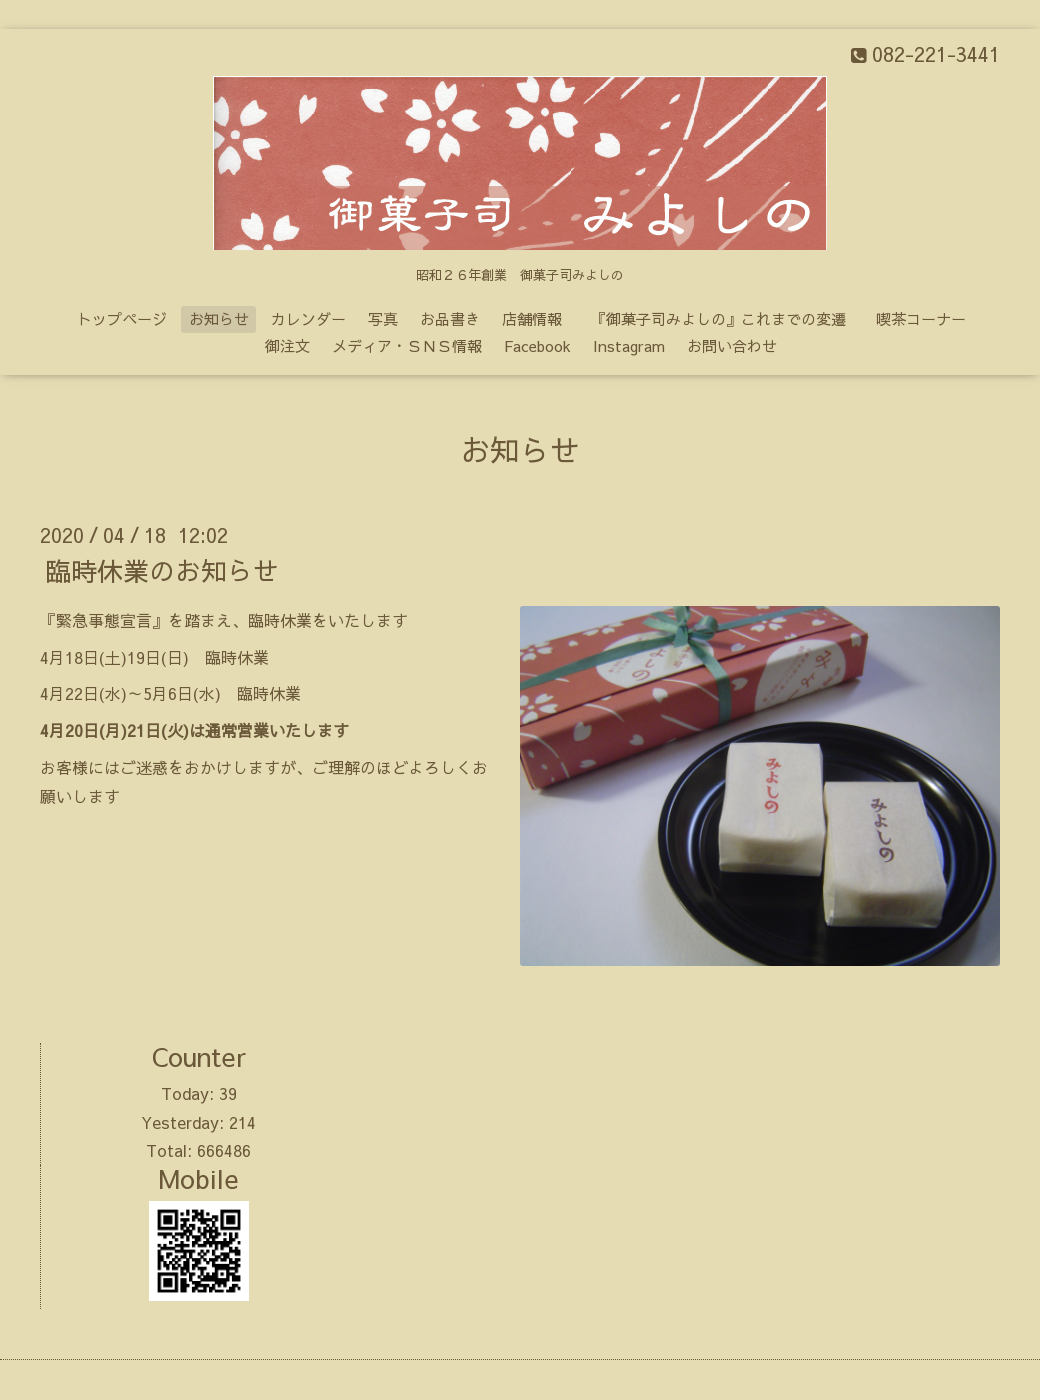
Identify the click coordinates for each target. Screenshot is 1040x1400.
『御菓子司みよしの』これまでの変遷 (726, 318)
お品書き (450, 318)
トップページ (122, 318)
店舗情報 (532, 318)
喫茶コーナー (921, 318)
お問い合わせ (732, 345)
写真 (383, 318)
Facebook (537, 345)
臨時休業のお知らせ (162, 570)
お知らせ (219, 318)
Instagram (629, 345)
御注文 (287, 345)
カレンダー (308, 318)
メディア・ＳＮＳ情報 (407, 345)
